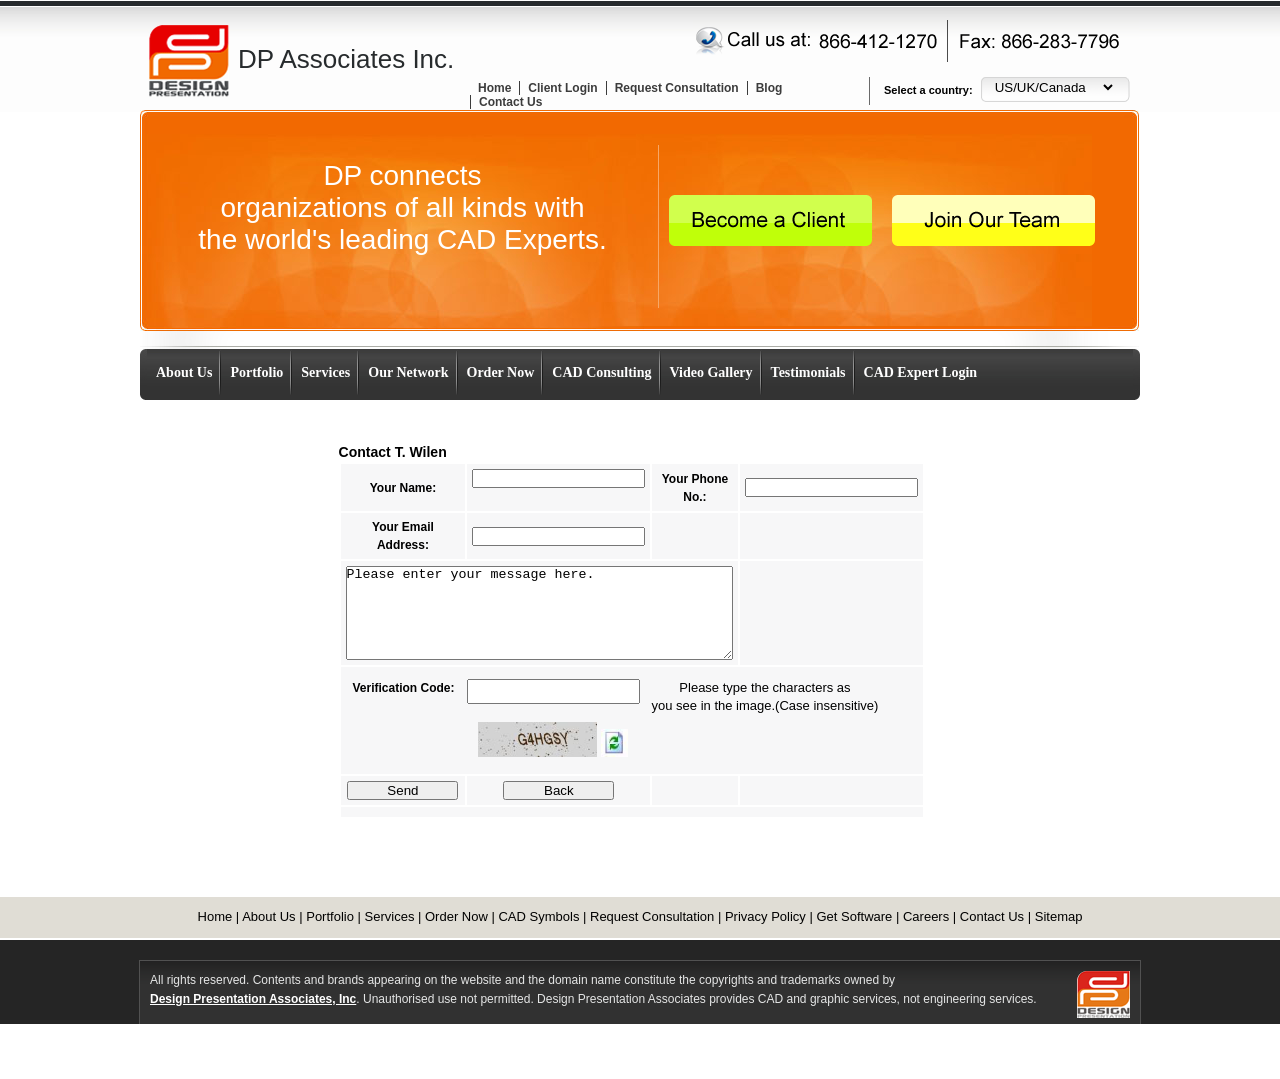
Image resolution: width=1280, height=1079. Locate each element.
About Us (184, 372)
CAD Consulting (601, 372)
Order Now (501, 372)
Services (325, 372)
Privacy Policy (765, 916)
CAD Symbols (538, 916)
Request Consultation (677, 88)
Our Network (408, 372)
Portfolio (256, 372)
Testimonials (808, 372)
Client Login (562, 88)
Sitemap (1059, 916)
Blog (769, 88)
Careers (926, 916)
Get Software (854, 916)
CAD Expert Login (921, 372)
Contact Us (510, 102)
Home (494, 88)
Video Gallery (711, 372)
